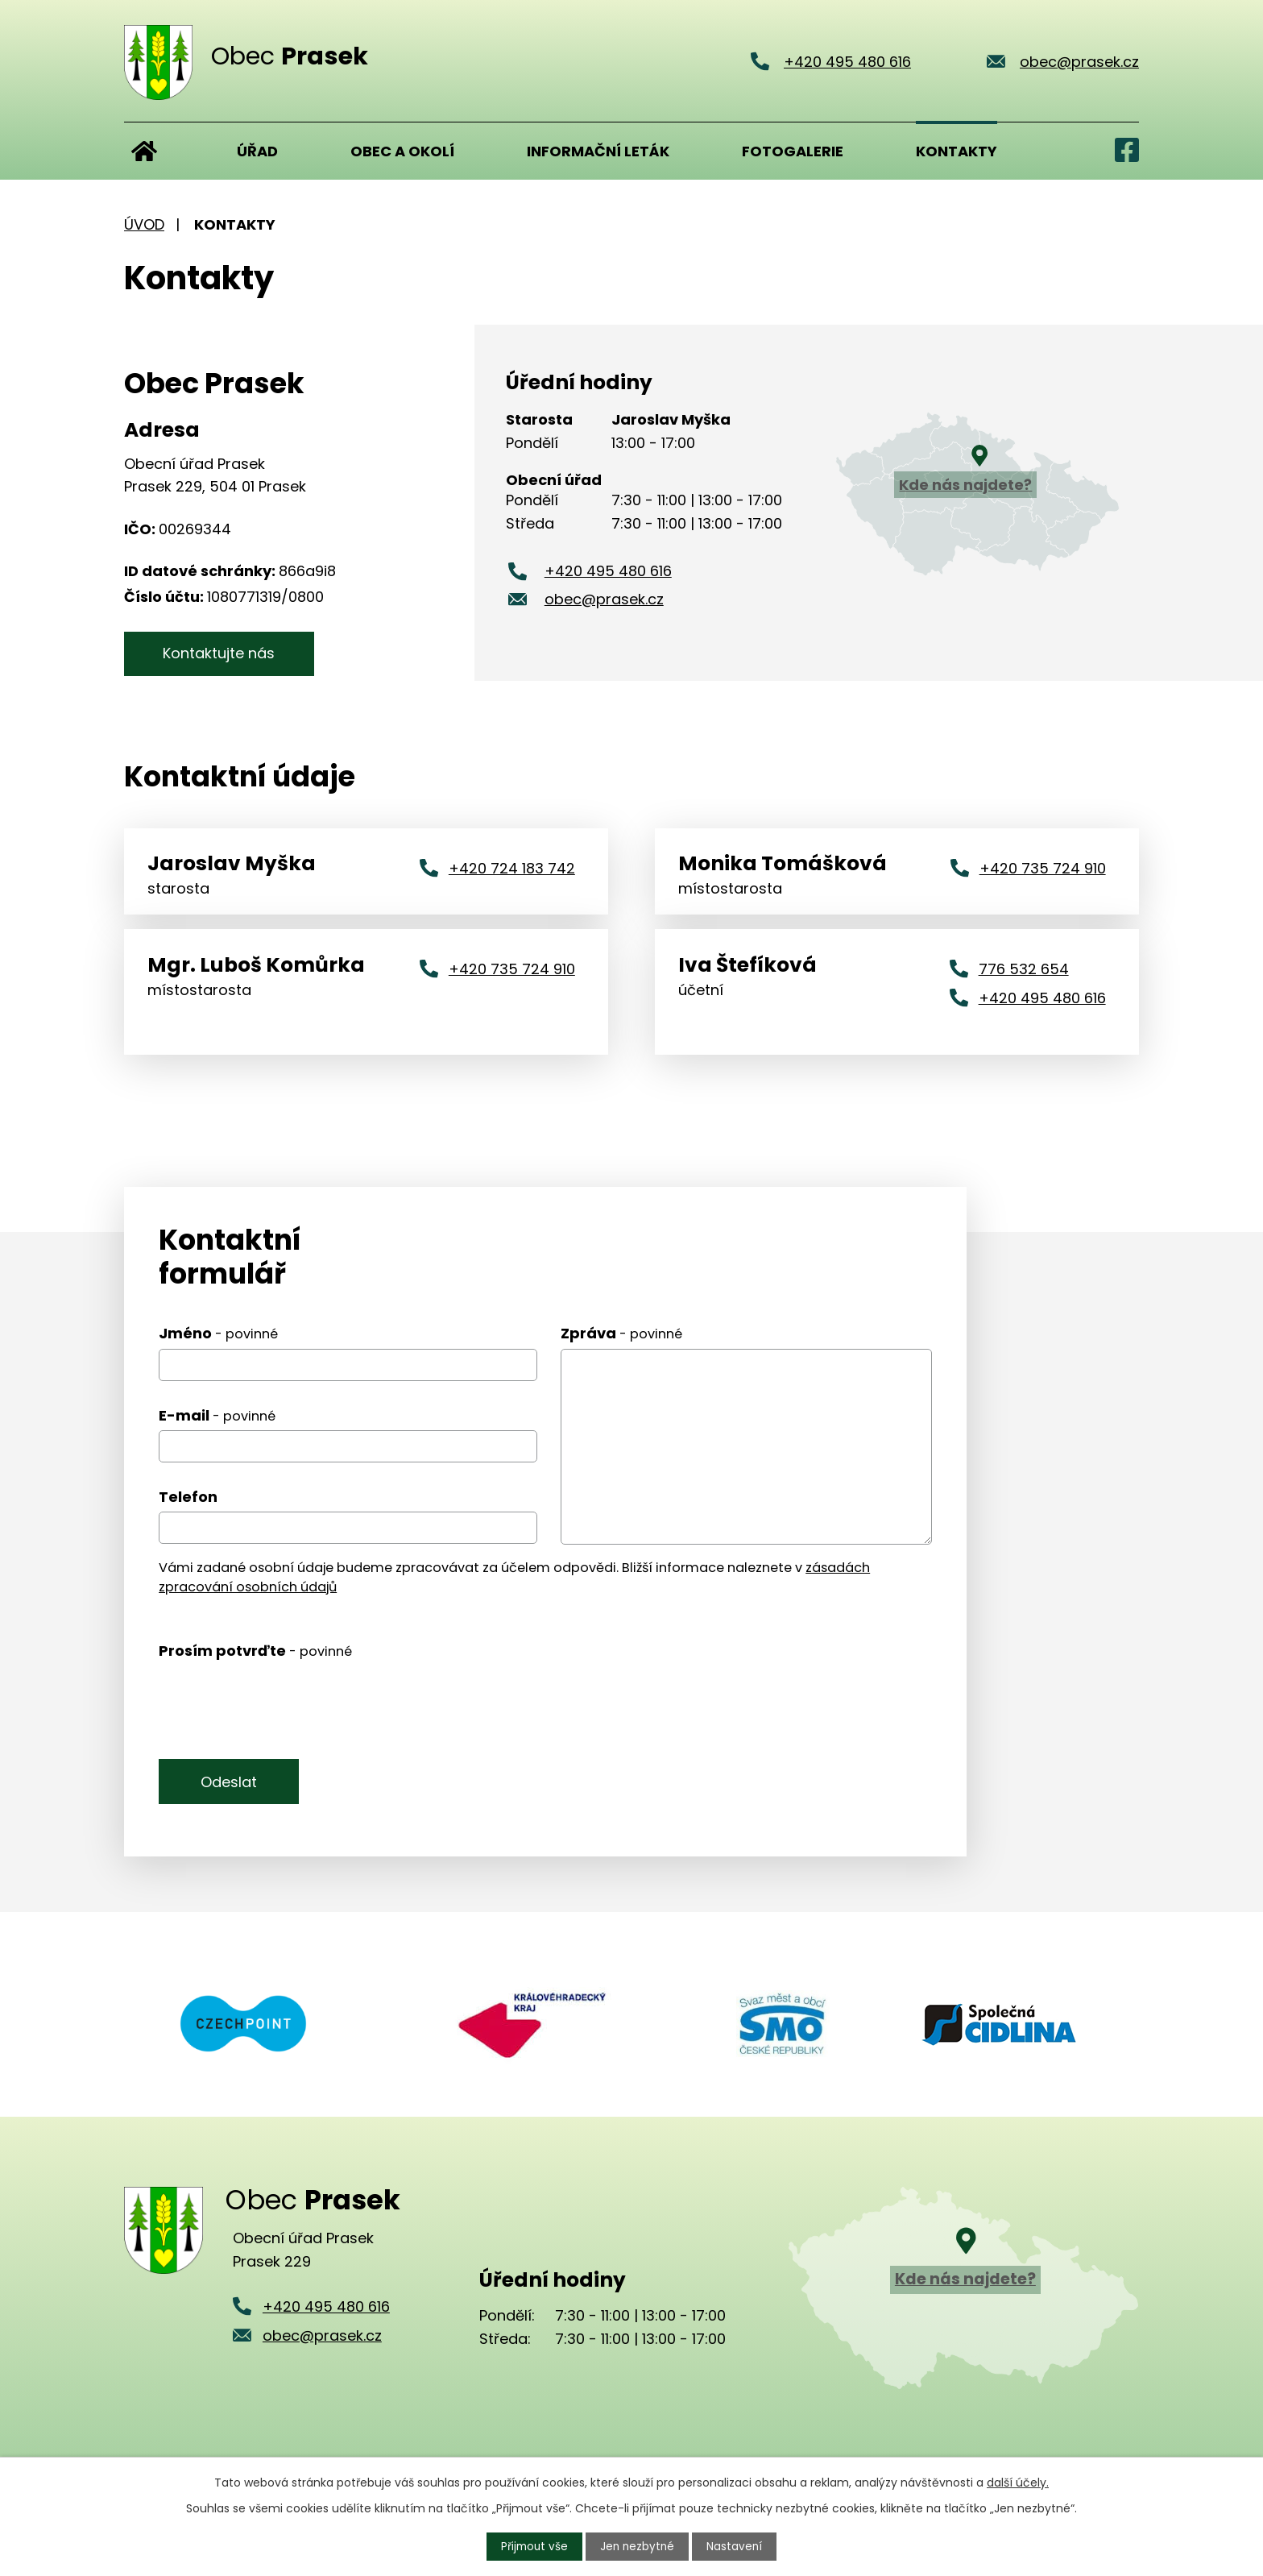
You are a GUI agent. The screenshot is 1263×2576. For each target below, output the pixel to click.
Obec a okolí (402, 151)
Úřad (257, 151)
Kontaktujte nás (227, 653)
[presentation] (281, 1701)
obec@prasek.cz (604, 599)
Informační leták (598, 151)
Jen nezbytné (638, 2546)
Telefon (188, 1496)
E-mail (217, 1414)
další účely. (1018, 2482)
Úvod (144, 150)
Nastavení (737, 2546)
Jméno (218, 1332)
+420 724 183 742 (512, 867)
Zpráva (621, 1332)
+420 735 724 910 (1042, 867)
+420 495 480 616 (608, 571)
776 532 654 (1024, 968)
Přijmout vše (533, 2546)
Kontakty (956, 151)
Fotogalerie (792, 151)
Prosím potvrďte (255, 1650)
